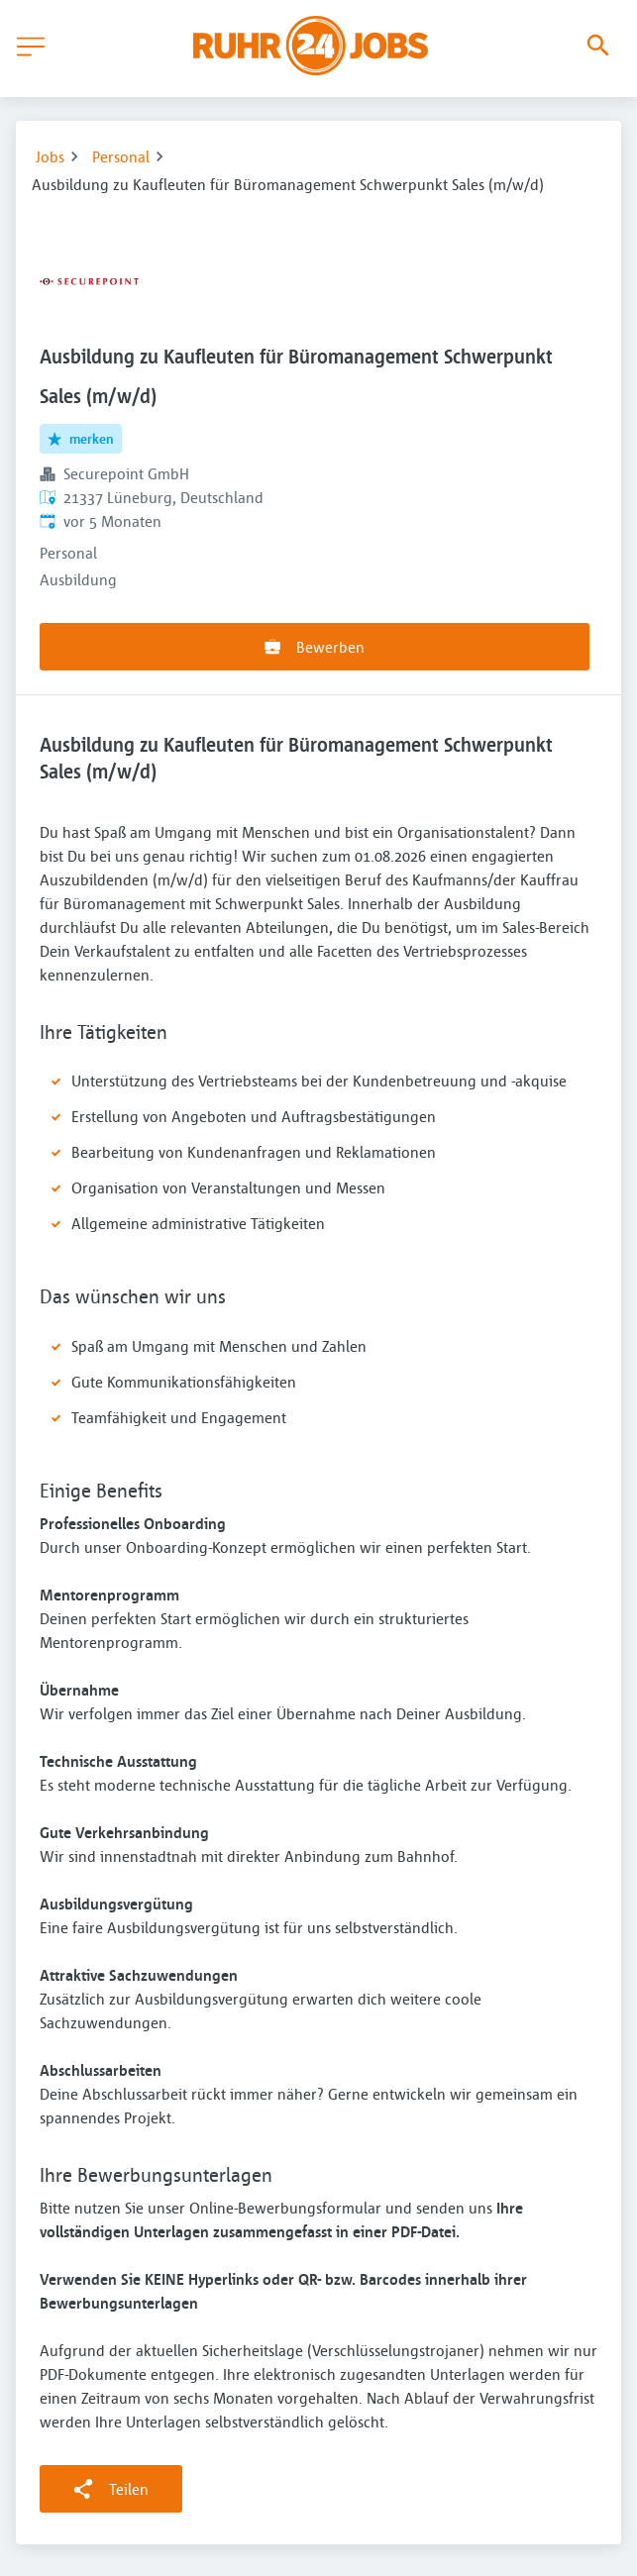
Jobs (50, 156)
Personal (121, 156)
